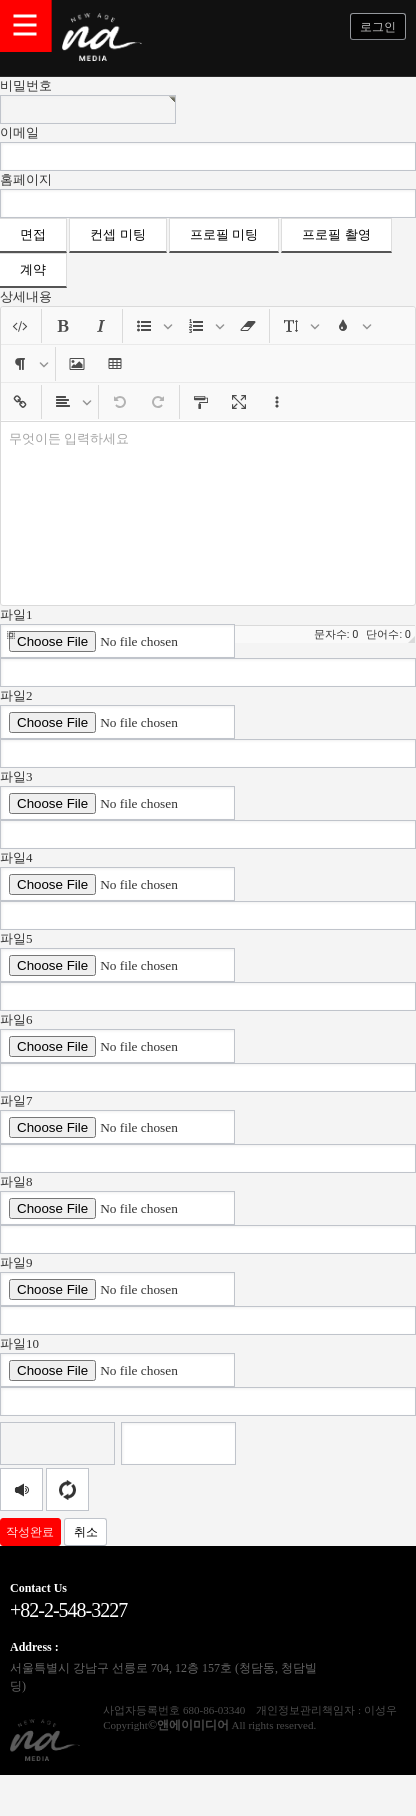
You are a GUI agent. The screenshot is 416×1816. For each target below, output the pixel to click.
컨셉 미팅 (117, 234)
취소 (86, 1532)
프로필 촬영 (336, 234)
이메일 (19, 132)
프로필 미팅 (224, 234)
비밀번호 (26, 85)
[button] (20, 326)
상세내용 (26, 296)
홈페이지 (26, 179)
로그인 (378, 27)
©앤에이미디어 (188, 1725)
